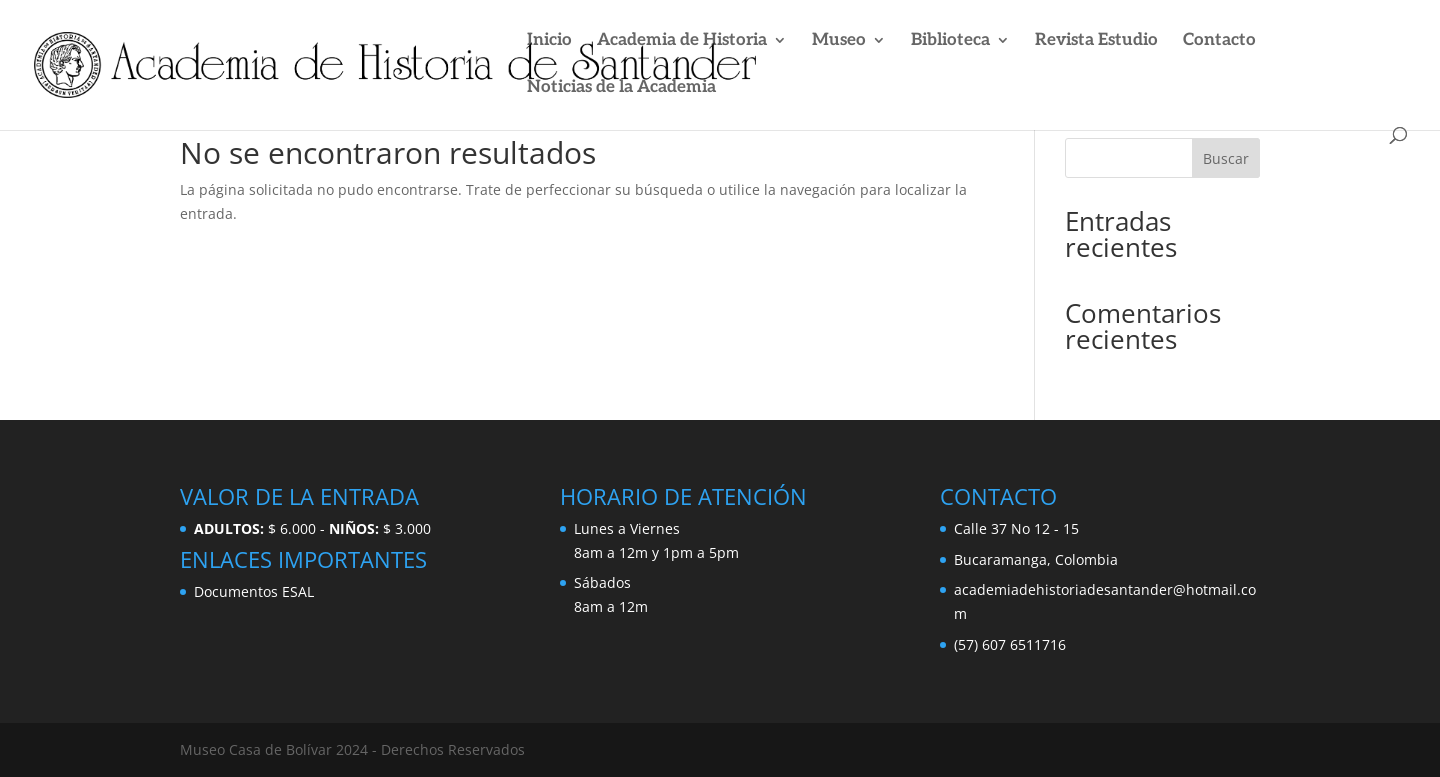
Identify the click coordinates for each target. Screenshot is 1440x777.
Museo (839, 41)
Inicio (549, 41)
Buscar (1226, 158)
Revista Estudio (1096, 41)
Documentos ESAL (254, 591)
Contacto (1219, 41)
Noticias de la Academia (621, 88)
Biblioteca (950, 41)
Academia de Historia (682, 41)
